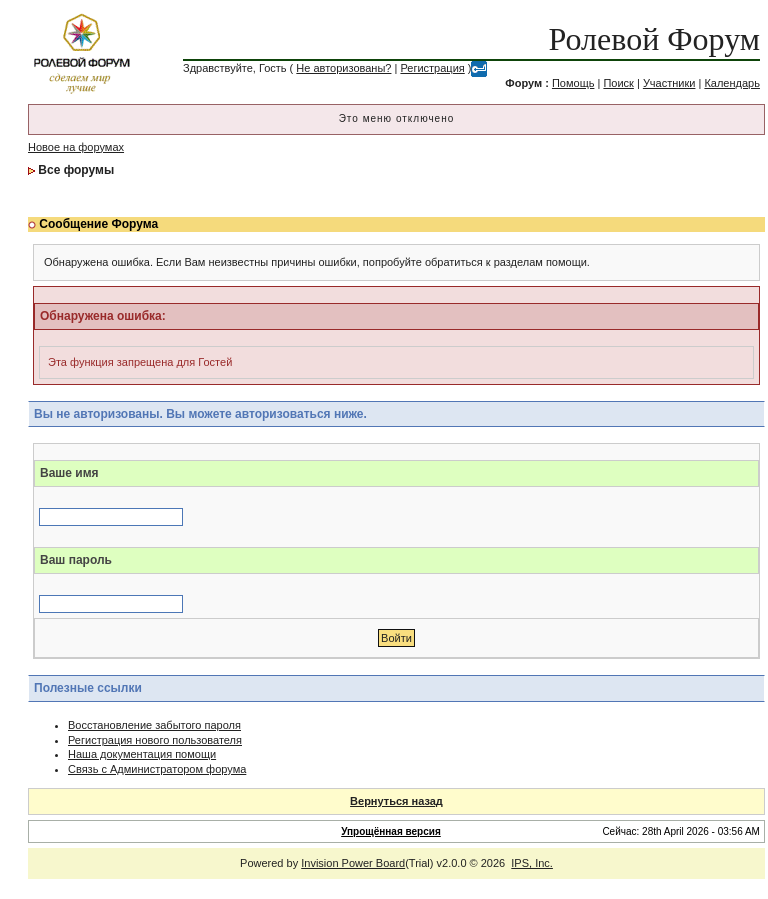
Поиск (618, 83)
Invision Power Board (353, 863)
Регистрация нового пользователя (155, 740)
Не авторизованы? (343, 68)
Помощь (573, 83)
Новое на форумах (76, 147)
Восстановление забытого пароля (154, 725)
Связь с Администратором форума (157, 769)
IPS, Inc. (532, 863)
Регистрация (432, 68)
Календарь (732, 83)
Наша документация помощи (142, 754)
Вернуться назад (396, 801)
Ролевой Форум (654, 39)
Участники (669, 83)
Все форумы (76, 170)
